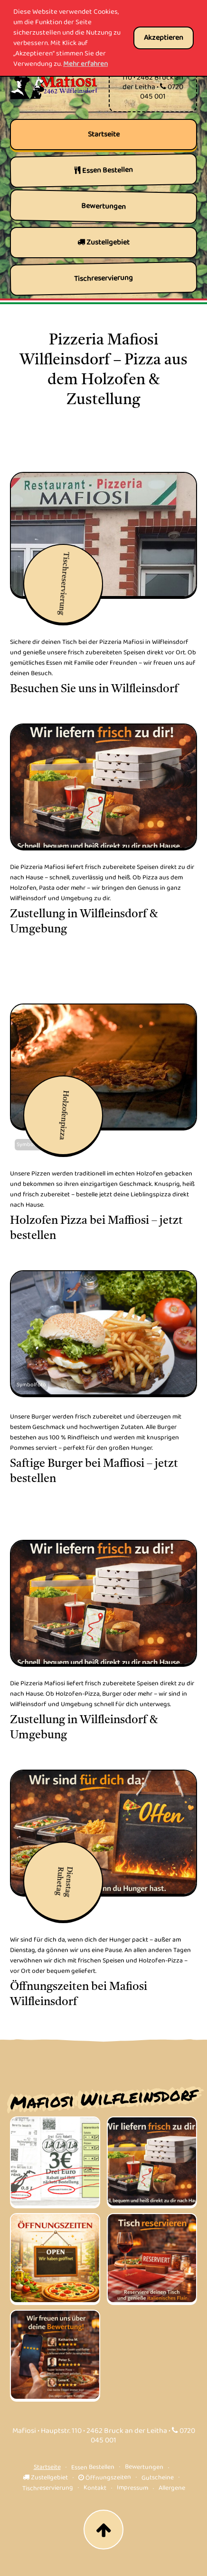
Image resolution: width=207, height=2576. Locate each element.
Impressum (132, 2487)
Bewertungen (143, 2466)
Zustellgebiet (45, 2477)
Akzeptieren (163, 38)
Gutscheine (157, 2477)
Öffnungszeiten (104, 2477)
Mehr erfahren (85, 64)
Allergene (171, 2488)
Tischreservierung (47, 2488)
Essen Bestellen (92, 2467)
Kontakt (94, 2487)
